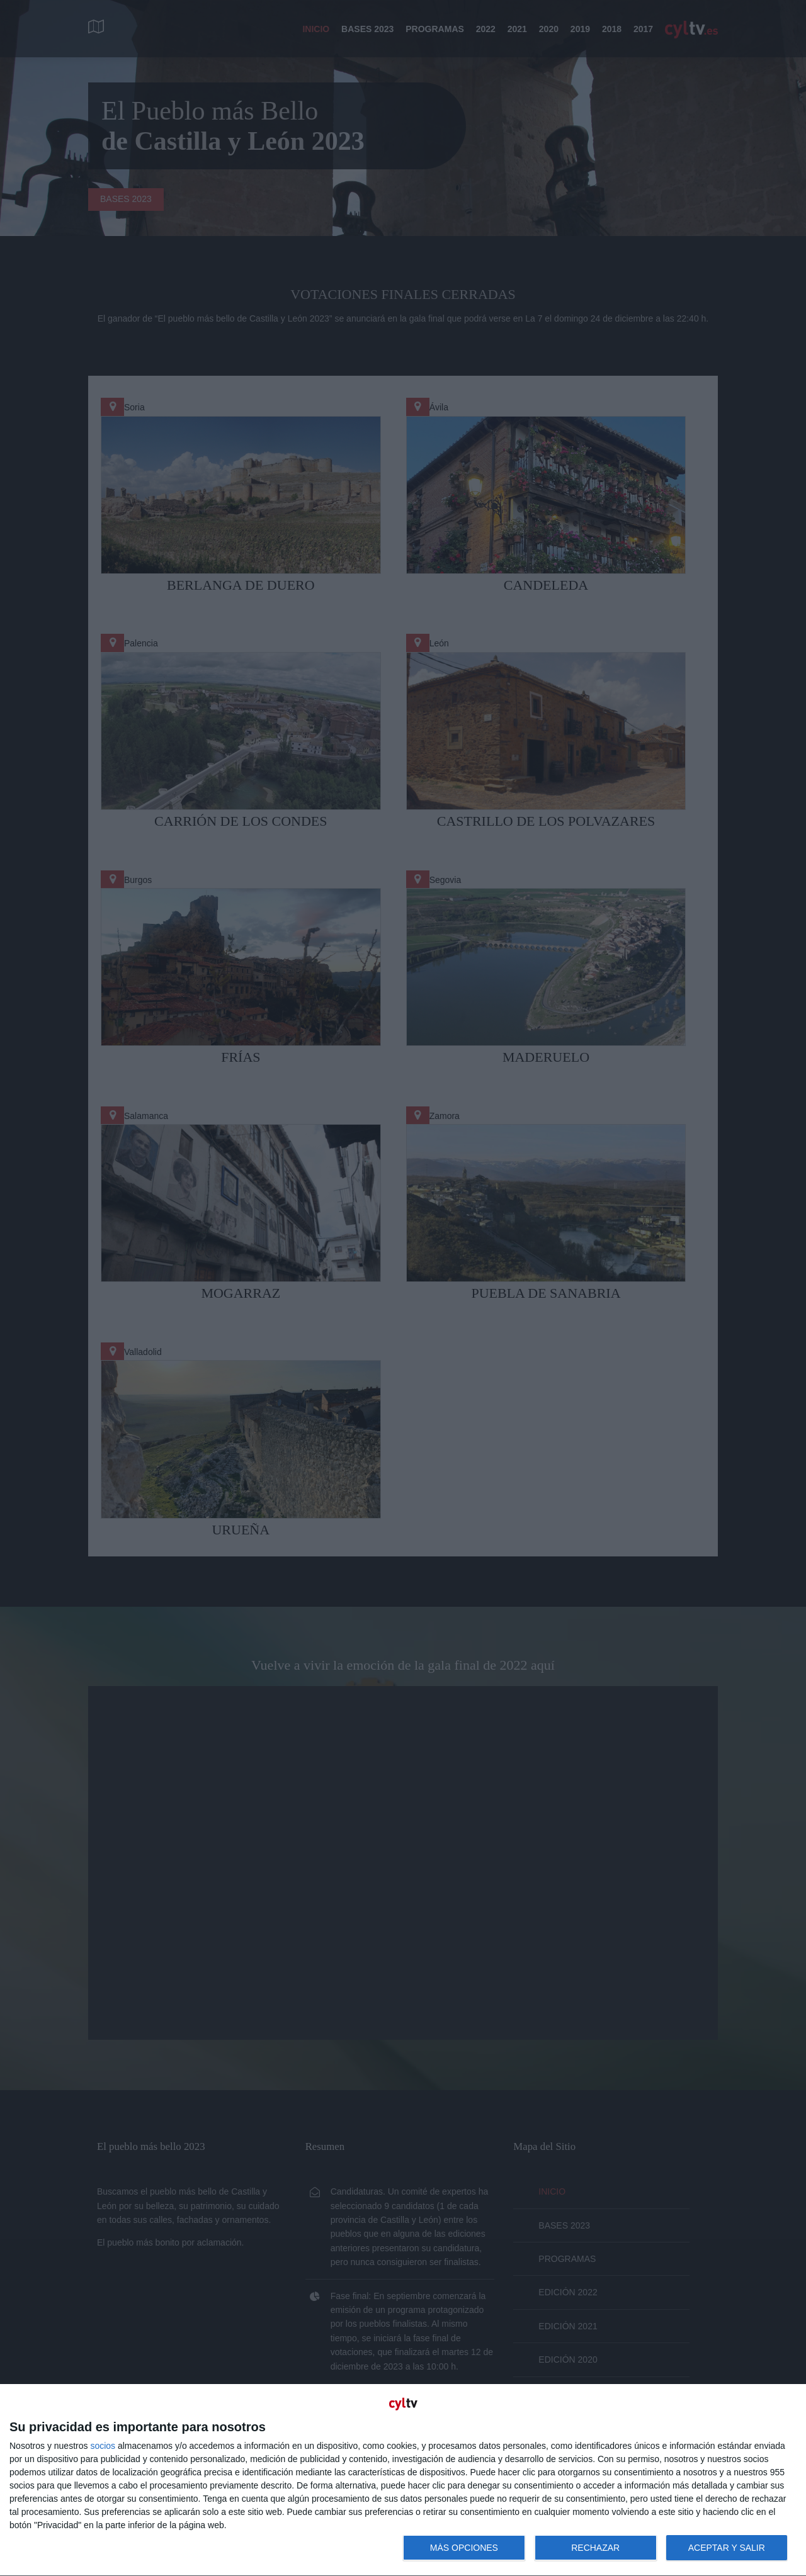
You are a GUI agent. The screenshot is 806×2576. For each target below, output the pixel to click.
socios (102, 2445)
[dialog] (403, 2480)
